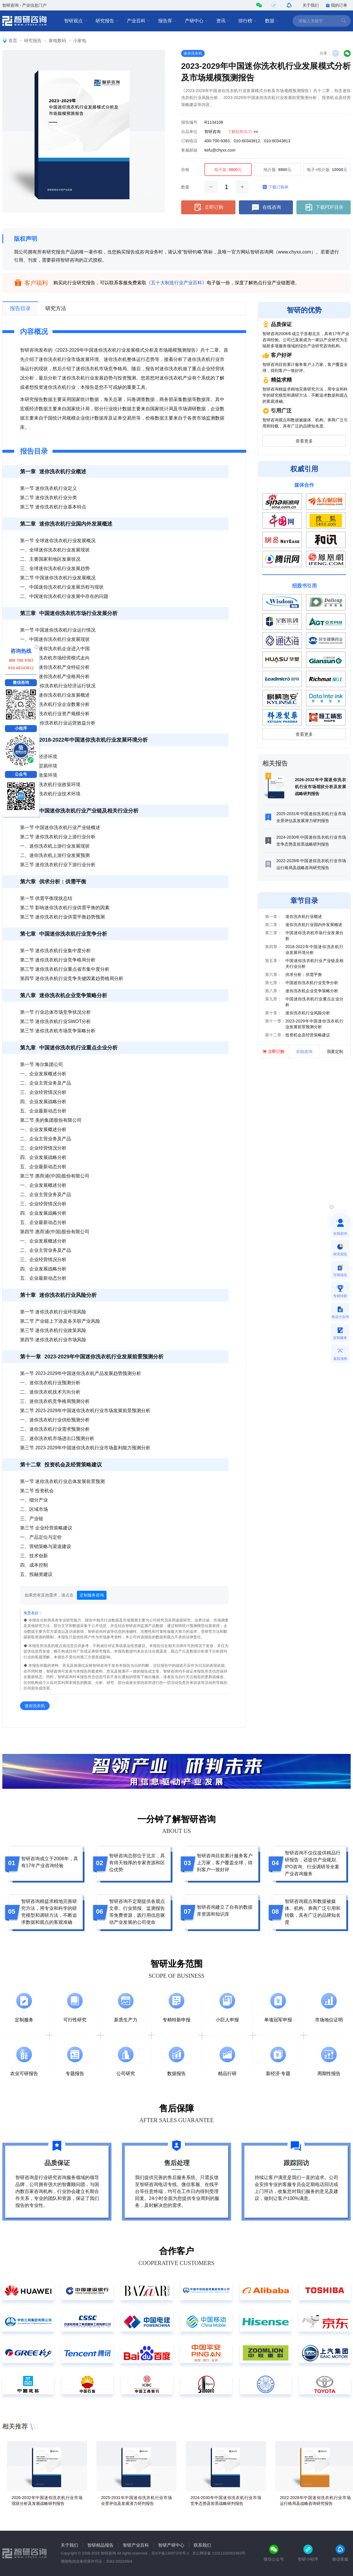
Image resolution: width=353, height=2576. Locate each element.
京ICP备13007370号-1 (170, 2553)
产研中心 (196, 21)
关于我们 (310, 5)
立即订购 (208, 207)
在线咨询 (266, 207)
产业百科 (138, 21)
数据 (272, 21)
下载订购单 (275, 187)
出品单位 (189, 131)
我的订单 (336, 5)
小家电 (79, 40)
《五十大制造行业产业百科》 (176, 282)
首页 (12, 40)
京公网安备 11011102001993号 (218, 2553)
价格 (185, 169)
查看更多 (304, 441)
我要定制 (335, 1051)
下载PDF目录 (323, 207)
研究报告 (107, 21)
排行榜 (247, 21)
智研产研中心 (171, 2545)
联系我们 (202, 2545)
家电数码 (57, 40)
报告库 (167, 21)
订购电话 (189, 141)
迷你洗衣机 (192, 53)
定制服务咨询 (92, 1595)
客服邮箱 (189, 150)
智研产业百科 (136, 2545)
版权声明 (25, 239)
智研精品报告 (100, 2545)
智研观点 (75, 21)
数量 (185, 187)
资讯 (223, 21)
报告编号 (189, 122)
